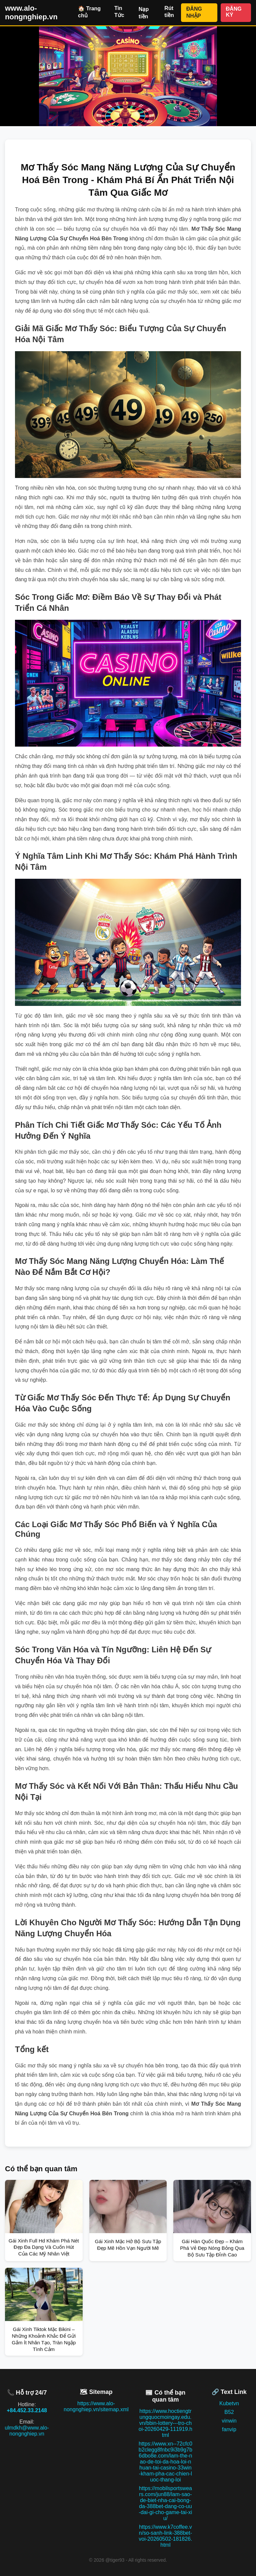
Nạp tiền (144, 12)
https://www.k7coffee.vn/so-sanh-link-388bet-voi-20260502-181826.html (165, 2536)
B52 (229, 2412)
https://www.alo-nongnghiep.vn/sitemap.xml (96, 2406)
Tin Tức (119, 11)
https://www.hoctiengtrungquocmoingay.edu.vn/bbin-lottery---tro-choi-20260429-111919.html (165, 2423)
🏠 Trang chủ (89, 12)
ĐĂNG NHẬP (194, 12)
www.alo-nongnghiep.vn (31, 12)
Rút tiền (169, 11)
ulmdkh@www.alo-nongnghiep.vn (27, 2431)
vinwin (229, 2421)
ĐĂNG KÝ (234, 12)
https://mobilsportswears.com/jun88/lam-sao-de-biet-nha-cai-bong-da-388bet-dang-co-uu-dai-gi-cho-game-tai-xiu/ (165, 2503)
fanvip (229, 2429)
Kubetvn (229, 2403)
